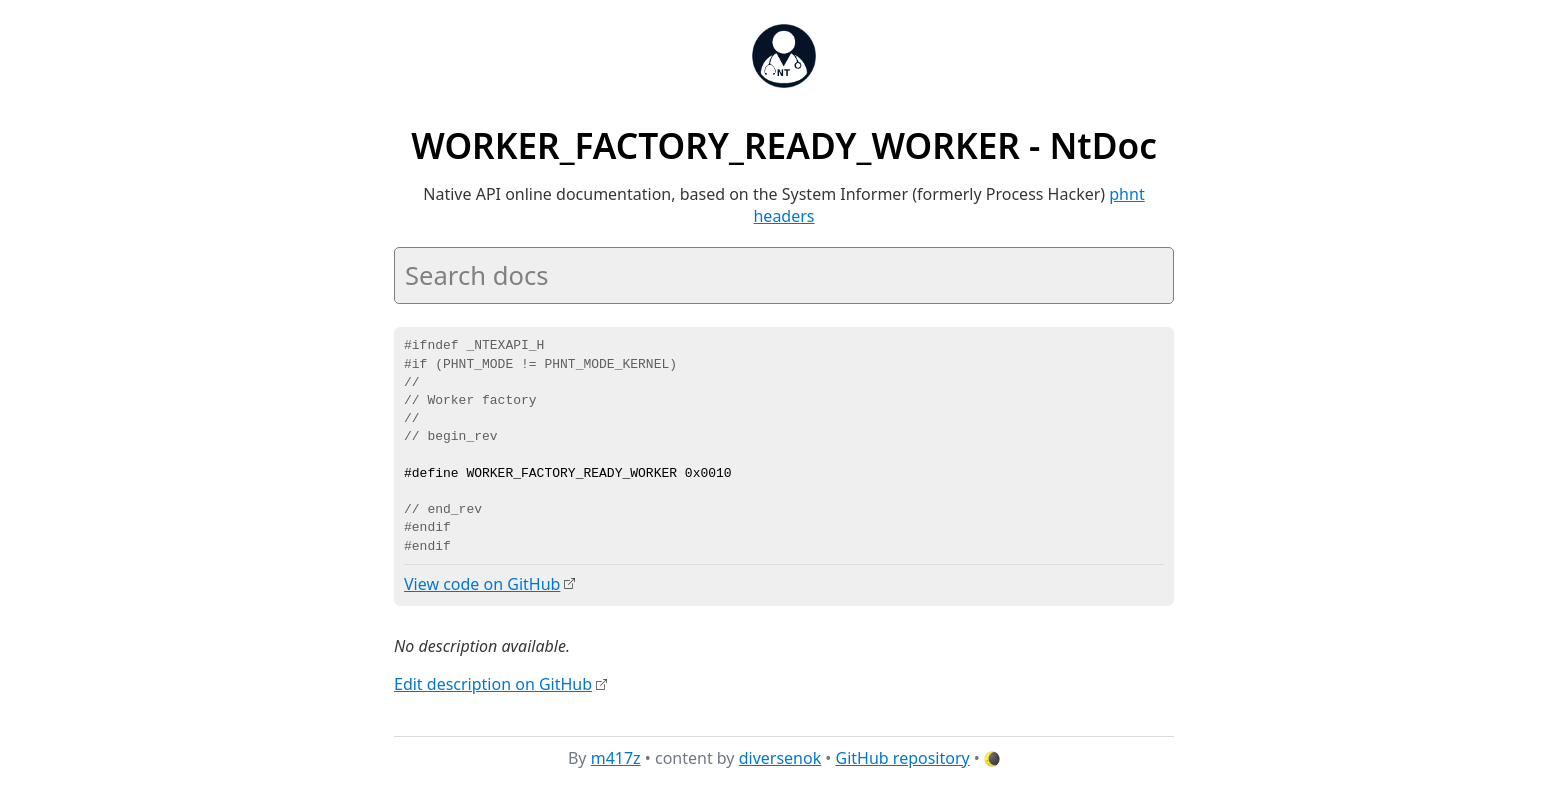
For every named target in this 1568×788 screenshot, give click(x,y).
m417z (616, 757)
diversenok (780, 757)
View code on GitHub (482, 584)
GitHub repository (903, 757)
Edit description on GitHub (493, 683)
